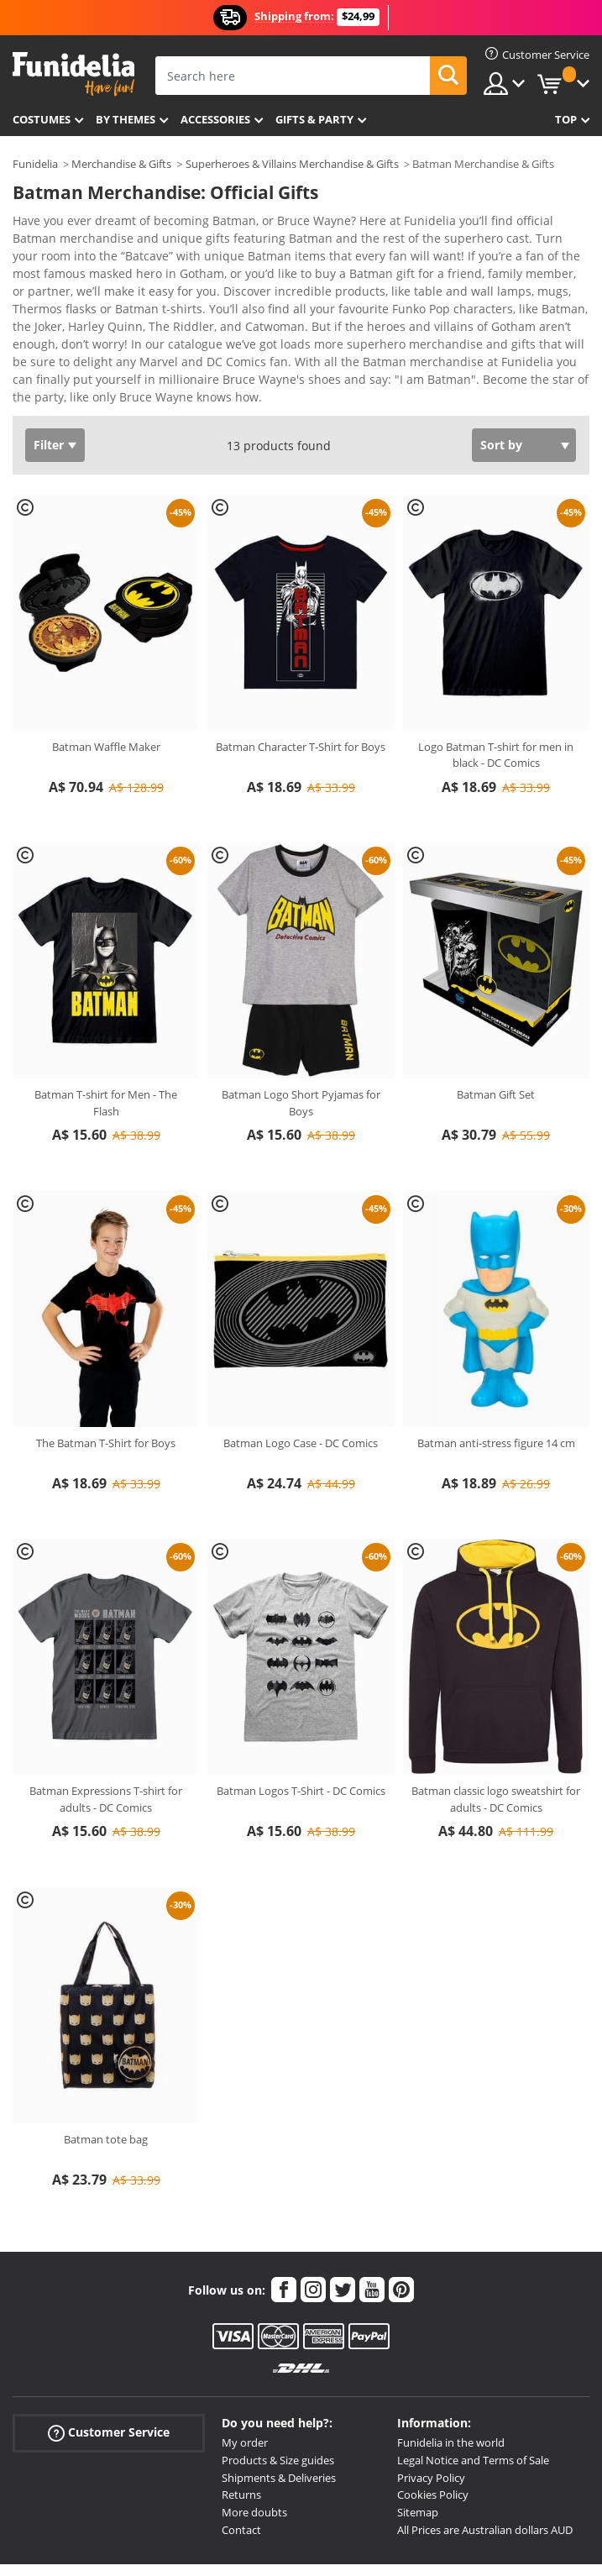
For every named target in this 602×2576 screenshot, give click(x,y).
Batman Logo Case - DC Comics (300, 1360)
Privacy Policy (431, 2395)
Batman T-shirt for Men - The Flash (105, 1020)
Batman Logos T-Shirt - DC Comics (301, 1708)
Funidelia (35, 163)
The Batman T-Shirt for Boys (105, 1360)
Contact (241, 2447)
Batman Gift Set (496, 1012)
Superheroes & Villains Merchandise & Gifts (292, 163)
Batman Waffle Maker (106, 664)
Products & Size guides (278, 2377)
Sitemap (417, 2429)
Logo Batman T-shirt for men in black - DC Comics (495, 673)
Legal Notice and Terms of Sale (473, 2377)
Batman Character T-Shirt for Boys (300, 664)
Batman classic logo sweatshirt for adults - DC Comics (495, 1717)
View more (59, 313)
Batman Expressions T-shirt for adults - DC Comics (105, 1717)
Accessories (215, 119)
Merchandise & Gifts (121, 163)
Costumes (42, 119)
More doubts (254, 2429)
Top (566, 119)
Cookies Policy (433, 2412)
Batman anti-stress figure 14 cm (496, 1360)
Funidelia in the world (451, 2360)
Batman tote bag (106, 2056)
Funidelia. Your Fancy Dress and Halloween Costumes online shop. (73, 74)
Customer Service (109, 2350)
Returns (241, 2412)
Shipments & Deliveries (279, 2395)
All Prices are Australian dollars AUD (485, 2447)
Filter (49, 362)
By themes (125, 119)
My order (245, 2360)
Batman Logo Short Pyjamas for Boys (301, 1020)
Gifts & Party (314, 119)
